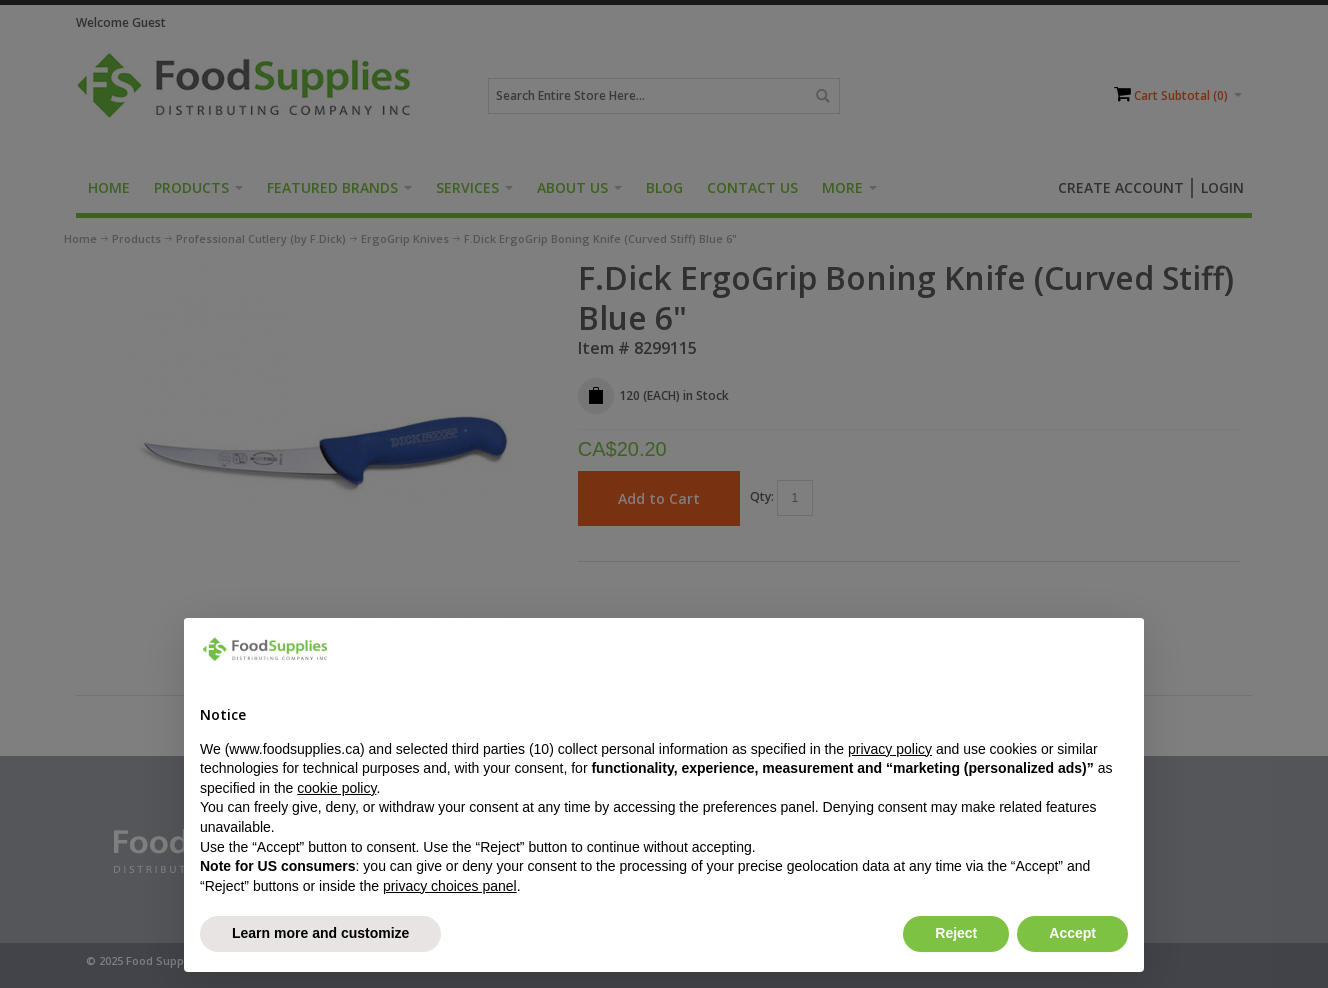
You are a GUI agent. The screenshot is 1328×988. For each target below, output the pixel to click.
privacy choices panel (450, 886)
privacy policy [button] (890, 749)
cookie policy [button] (336, 788)
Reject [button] (956, 933)
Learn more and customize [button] (320, 933)
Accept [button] (1072, 933)
